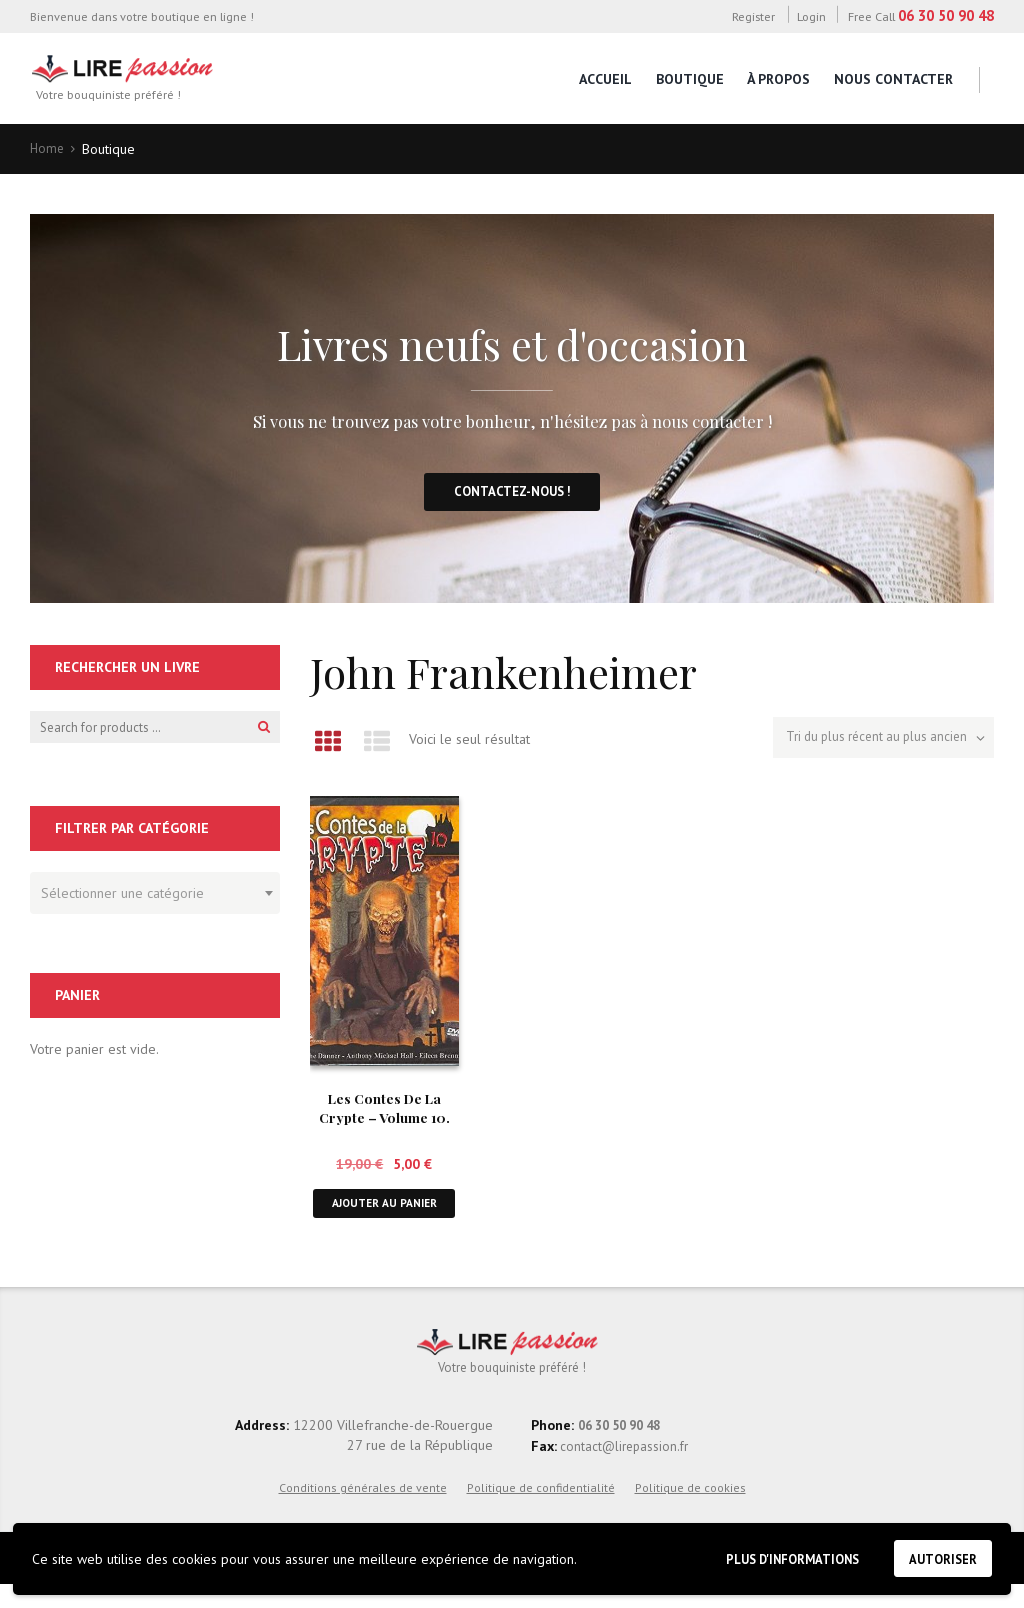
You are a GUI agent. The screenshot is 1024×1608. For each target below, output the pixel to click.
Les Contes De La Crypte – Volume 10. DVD (384, 1120)
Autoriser (939, 1557)
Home (48, 149)
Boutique (690, 79)
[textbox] (150, 896)
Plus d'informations (775, 1556)
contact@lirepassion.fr (626, 1469)
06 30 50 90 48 (946, 15)
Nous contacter (893, 79)
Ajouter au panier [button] (384, 1215)
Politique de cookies (690, 1510)
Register (753, 16)
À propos (778, 79)
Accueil (605, 79)
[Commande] (876, 742)
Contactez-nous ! (512, 496)
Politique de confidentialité (541, 1510)
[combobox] (155, 899)
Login (811, 16)
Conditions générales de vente (363, 1510)
